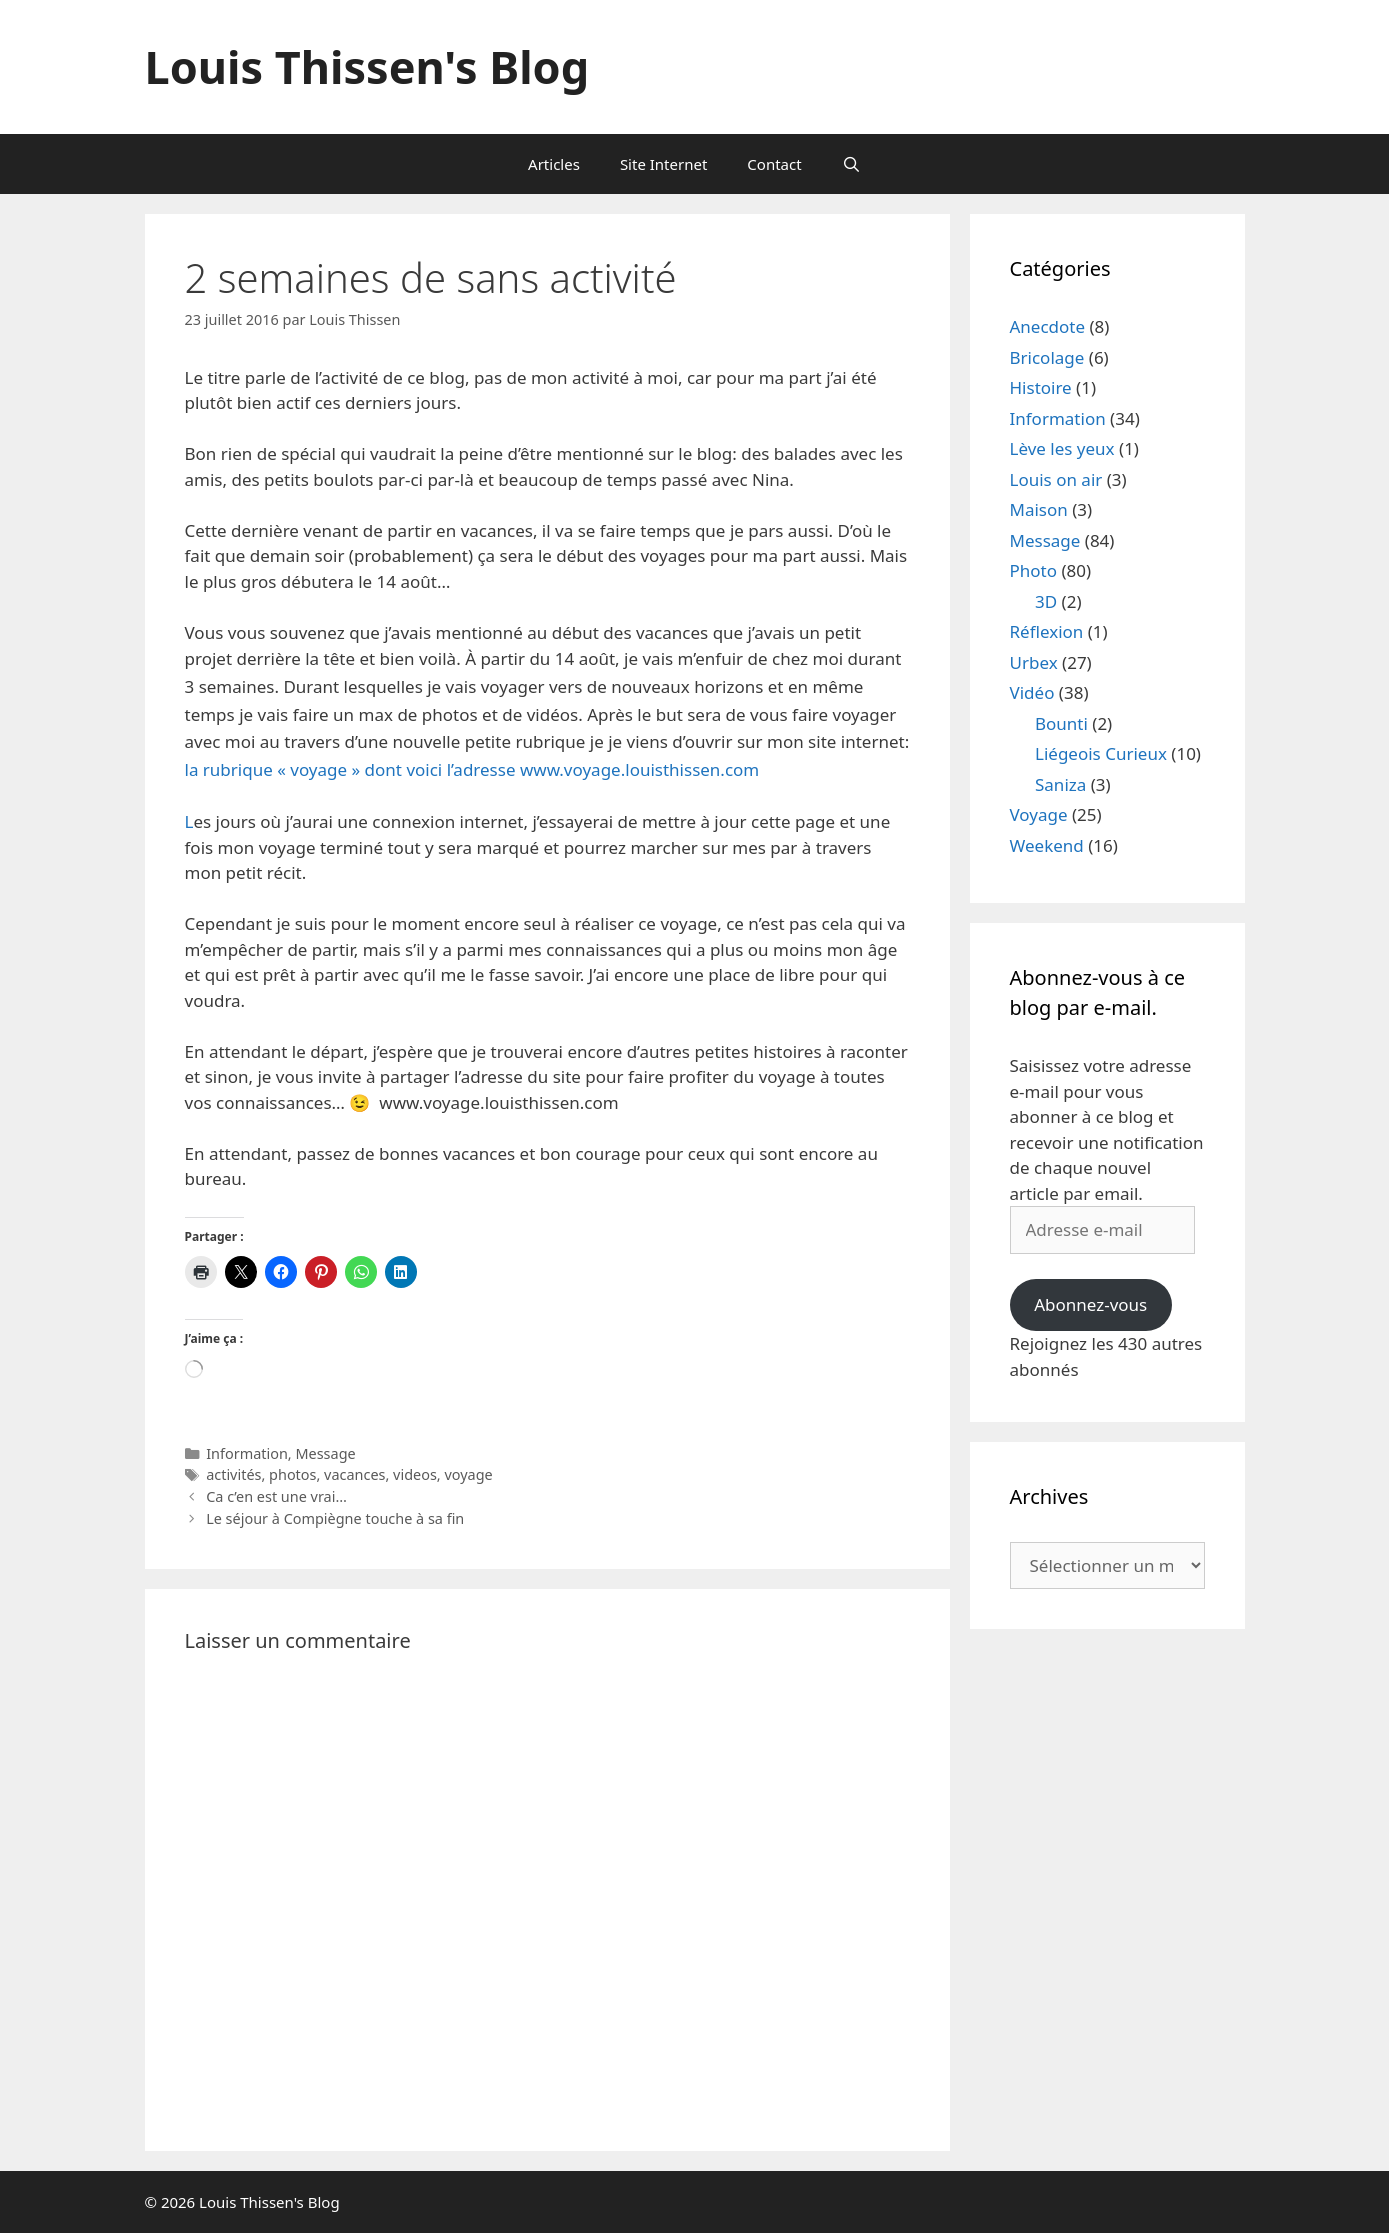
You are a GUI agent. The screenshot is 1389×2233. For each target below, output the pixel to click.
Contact (774, 164)
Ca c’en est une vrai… (276, 1496)
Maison (1039, 509)
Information (247, 1453)
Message (325, 1453)
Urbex (1034, 662)
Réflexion (1047, 631)
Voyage (1039, 814)
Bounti (1061, 723)
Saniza (1060, 784)
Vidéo (1032, 692)
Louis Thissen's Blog (367, 66)
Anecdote (1048, 326)
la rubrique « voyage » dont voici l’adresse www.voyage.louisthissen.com (472, 769)
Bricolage (1047, 357)
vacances (354, 1474)
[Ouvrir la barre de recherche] (851, 164)
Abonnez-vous (1090, 1304)
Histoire (1041, 387)
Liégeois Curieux (1101, 753)
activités (233, 1474)
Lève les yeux (1062, 448)
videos (415, 1474)
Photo (1034, 570)
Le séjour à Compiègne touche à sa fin (335, 1518)
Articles (554, 164)
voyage (468, 1474)
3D (1046, 601)
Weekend (1047, 845)
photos (292, 1474)
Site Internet (663, 164)
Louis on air (1056, 479)
